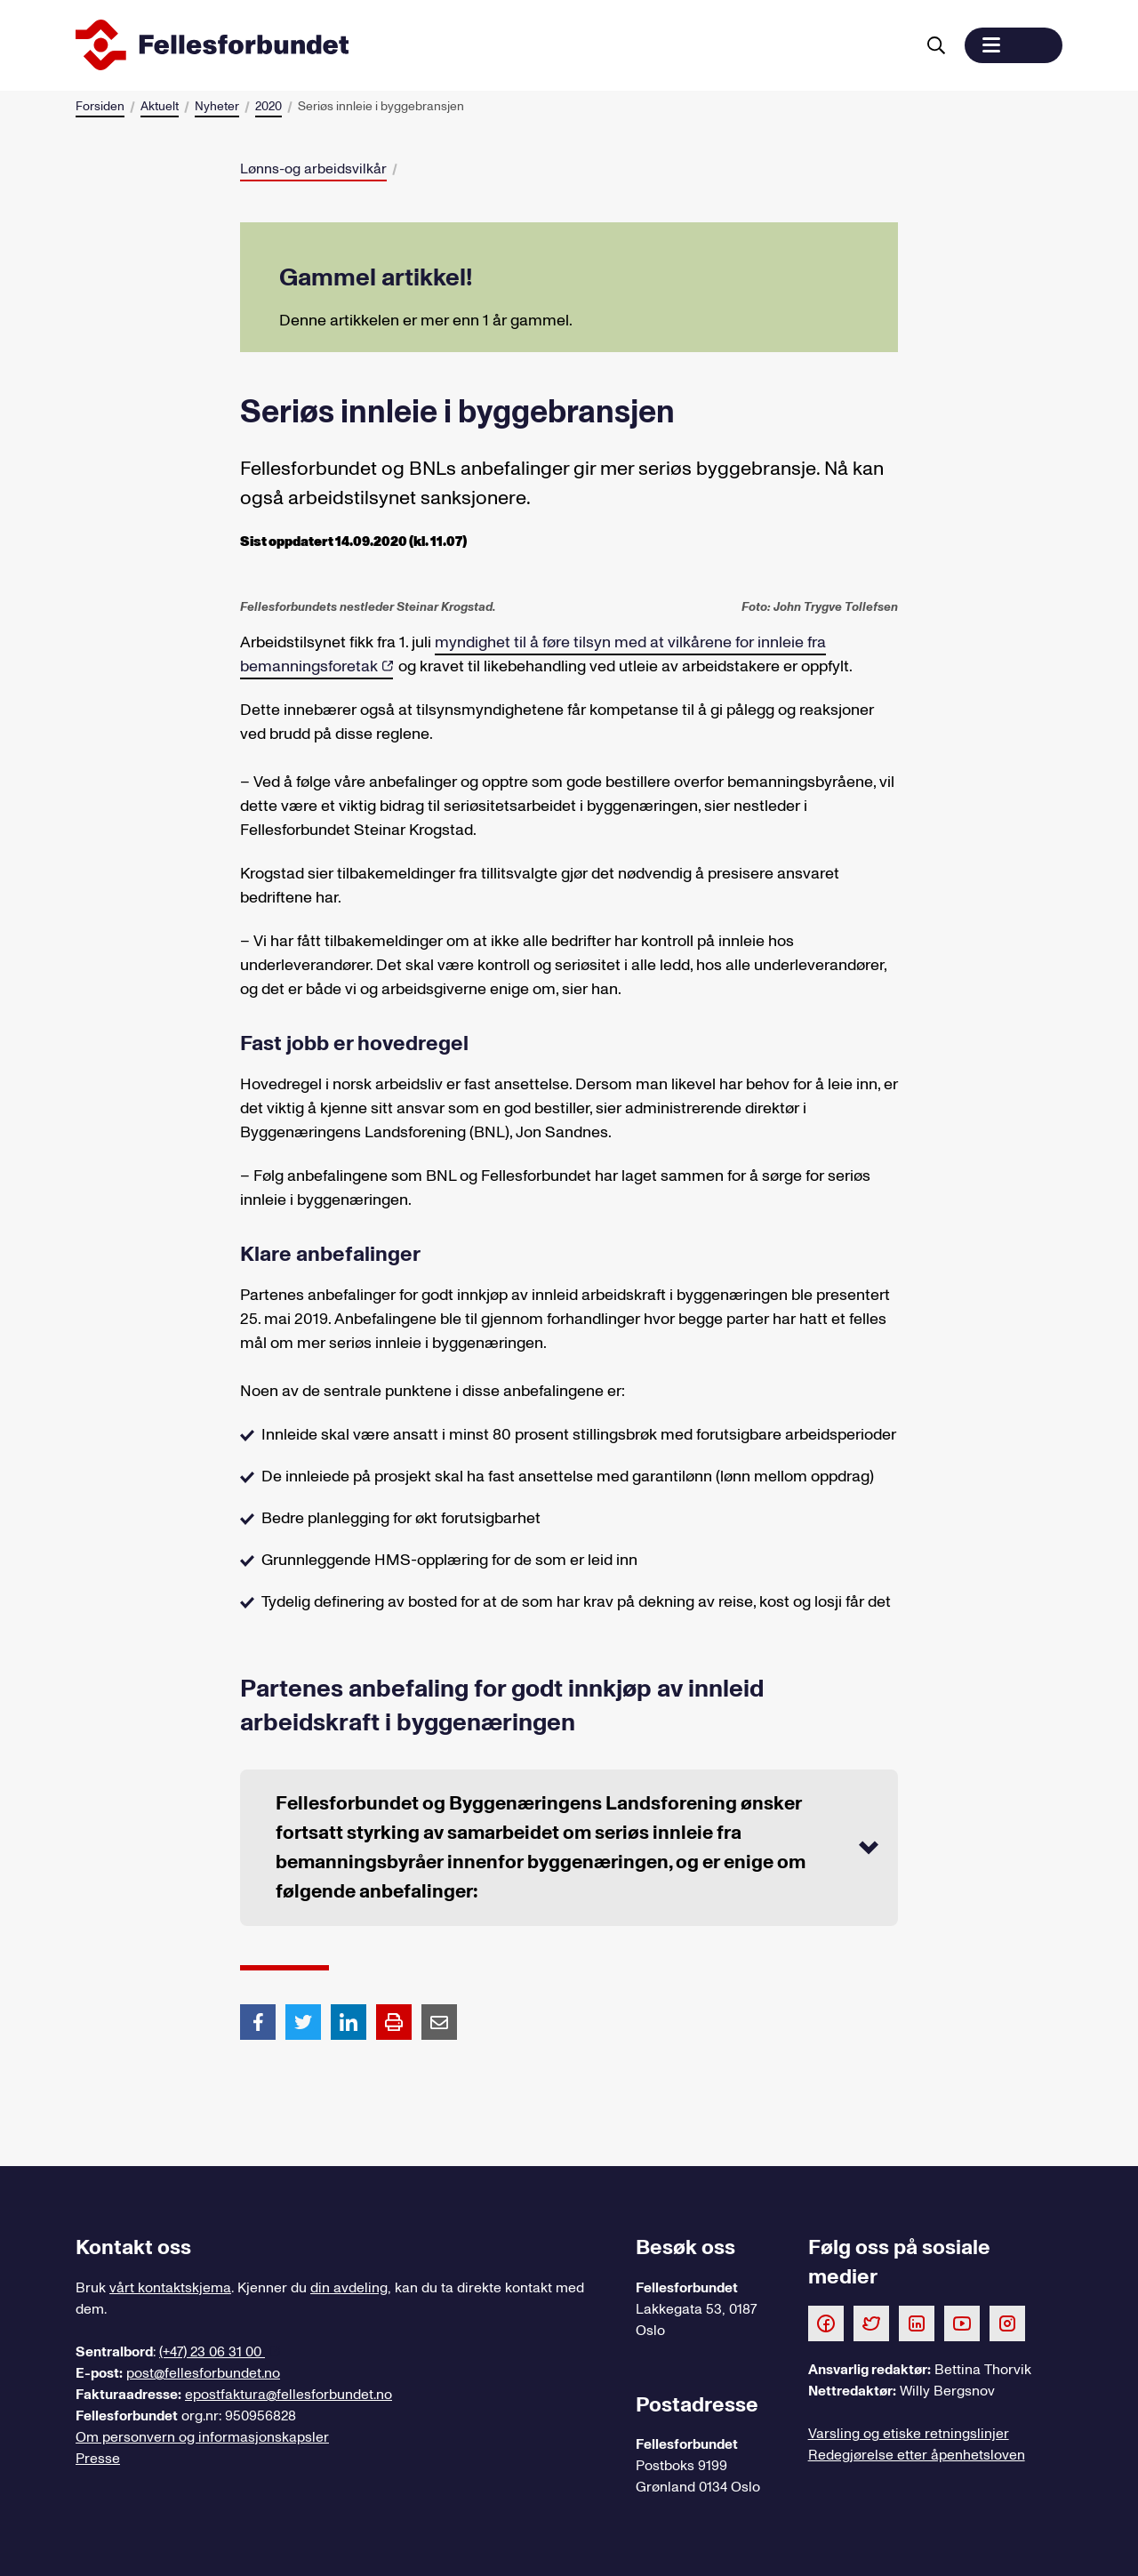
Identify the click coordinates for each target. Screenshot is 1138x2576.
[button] (1013, 45)
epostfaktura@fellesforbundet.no (288, 2394)
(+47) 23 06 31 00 (212, 2352)
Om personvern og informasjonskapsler (202, 2437)
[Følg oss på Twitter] (871, 2322)
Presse (98, 2458)
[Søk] (936, 45)
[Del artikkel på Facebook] (258, 2021)
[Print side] (394, 2022)
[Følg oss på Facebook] (826, 2322)
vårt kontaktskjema (170, 2288)
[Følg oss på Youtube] (962, 2322)
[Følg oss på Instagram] (1007, 2322)
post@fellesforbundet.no (203, 2373)
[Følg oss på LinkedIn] (916, 2322)
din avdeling (349, 2288)
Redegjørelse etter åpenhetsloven (916, 2455)
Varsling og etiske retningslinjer (908, 2434)
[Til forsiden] (492, 45)
